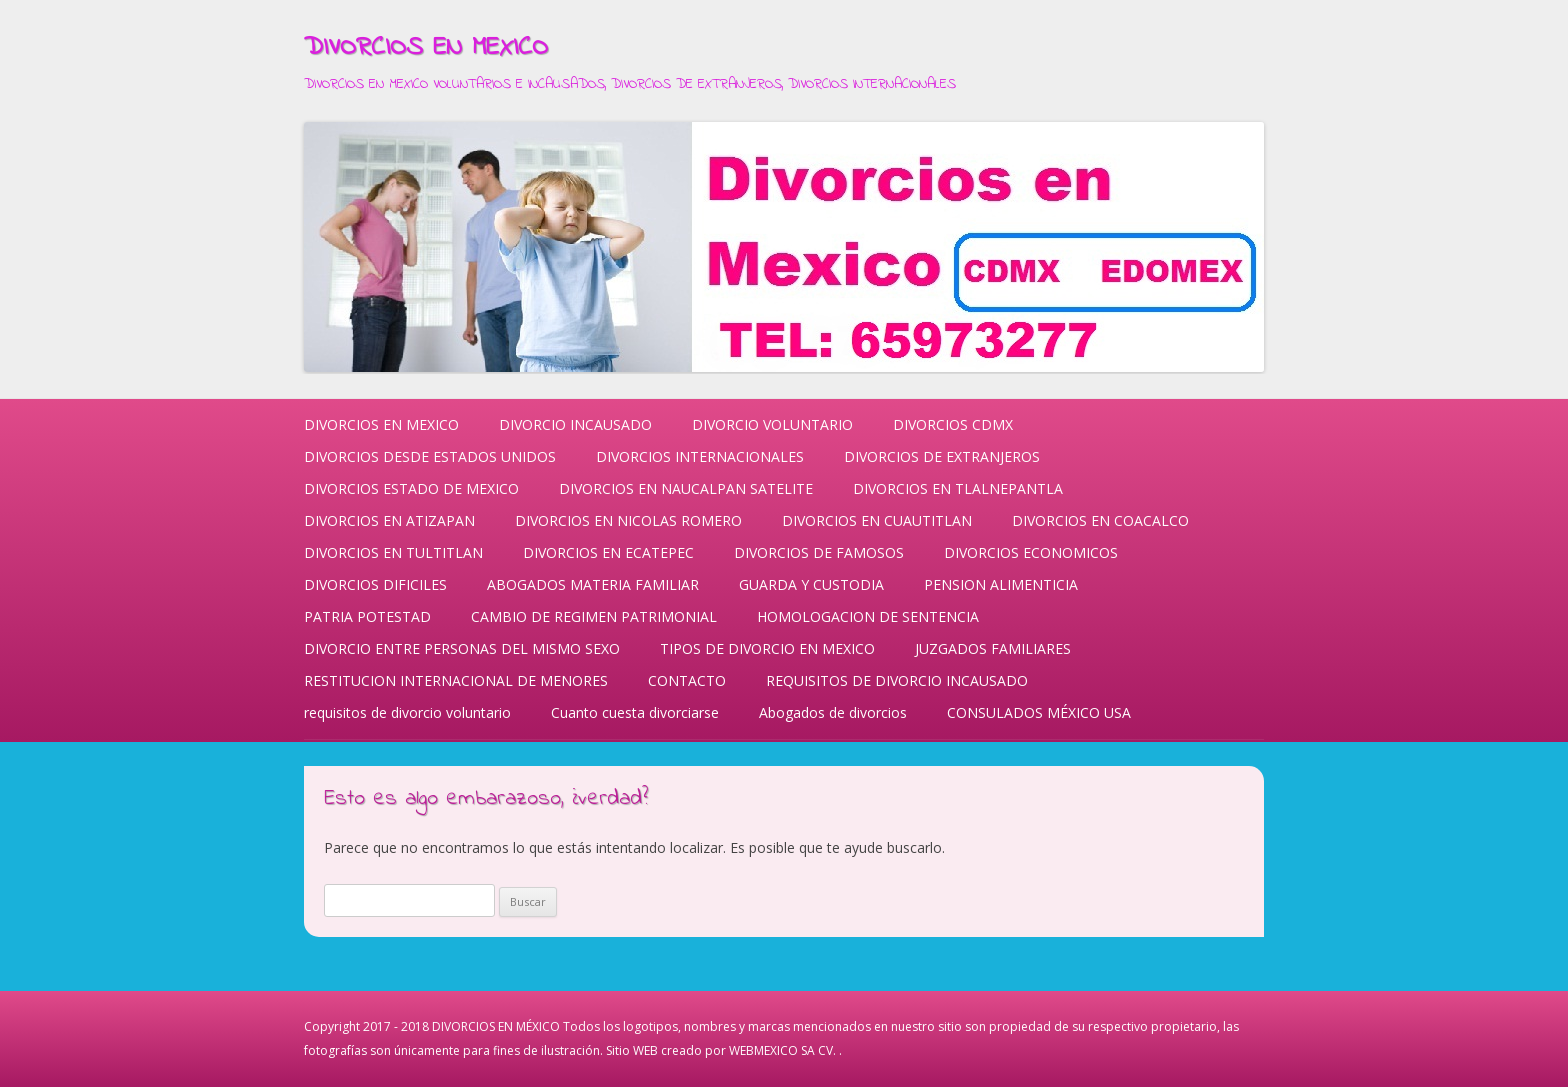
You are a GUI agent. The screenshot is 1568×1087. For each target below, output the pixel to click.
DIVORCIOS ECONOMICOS (1031, 552)
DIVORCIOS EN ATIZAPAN (389, 520)
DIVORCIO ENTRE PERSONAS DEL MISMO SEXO (462, 648)
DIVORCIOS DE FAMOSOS (819, 552)
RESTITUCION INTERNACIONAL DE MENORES (456, 680)
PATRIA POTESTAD (367, 616)
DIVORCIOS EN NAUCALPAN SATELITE (686, 488)
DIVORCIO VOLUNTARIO (772, 424)
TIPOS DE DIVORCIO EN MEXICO (767, 648)
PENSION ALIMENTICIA (1001, 584)
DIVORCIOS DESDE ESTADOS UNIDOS (430, 456)
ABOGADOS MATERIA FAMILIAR (593, 584)
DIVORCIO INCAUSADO (575, 424)
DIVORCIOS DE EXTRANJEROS (942, 456)
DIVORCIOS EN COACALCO (1100, 520)
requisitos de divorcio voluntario (407, 712)
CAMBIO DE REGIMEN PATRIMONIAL (594, 616)
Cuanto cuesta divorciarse (635, 712)
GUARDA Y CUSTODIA (811, 584)
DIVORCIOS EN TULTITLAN (393, 552)
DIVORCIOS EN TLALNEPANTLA (958, 488)
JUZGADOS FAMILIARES (993, 648)
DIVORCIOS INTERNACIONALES (700, 456)
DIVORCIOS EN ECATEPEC (608, 552)
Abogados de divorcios (833, 712)
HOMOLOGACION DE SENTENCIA (868, 616)
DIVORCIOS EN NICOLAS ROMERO (628, 520)
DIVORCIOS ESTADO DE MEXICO (411, 488)
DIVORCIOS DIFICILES (375, 584)
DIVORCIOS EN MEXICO (426, 48)
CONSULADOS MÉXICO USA (1039, 712)
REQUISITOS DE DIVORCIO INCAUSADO (897, 680)
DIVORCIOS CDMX (953, 424)
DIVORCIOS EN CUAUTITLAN (877, 520)
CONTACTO (687, 680)
